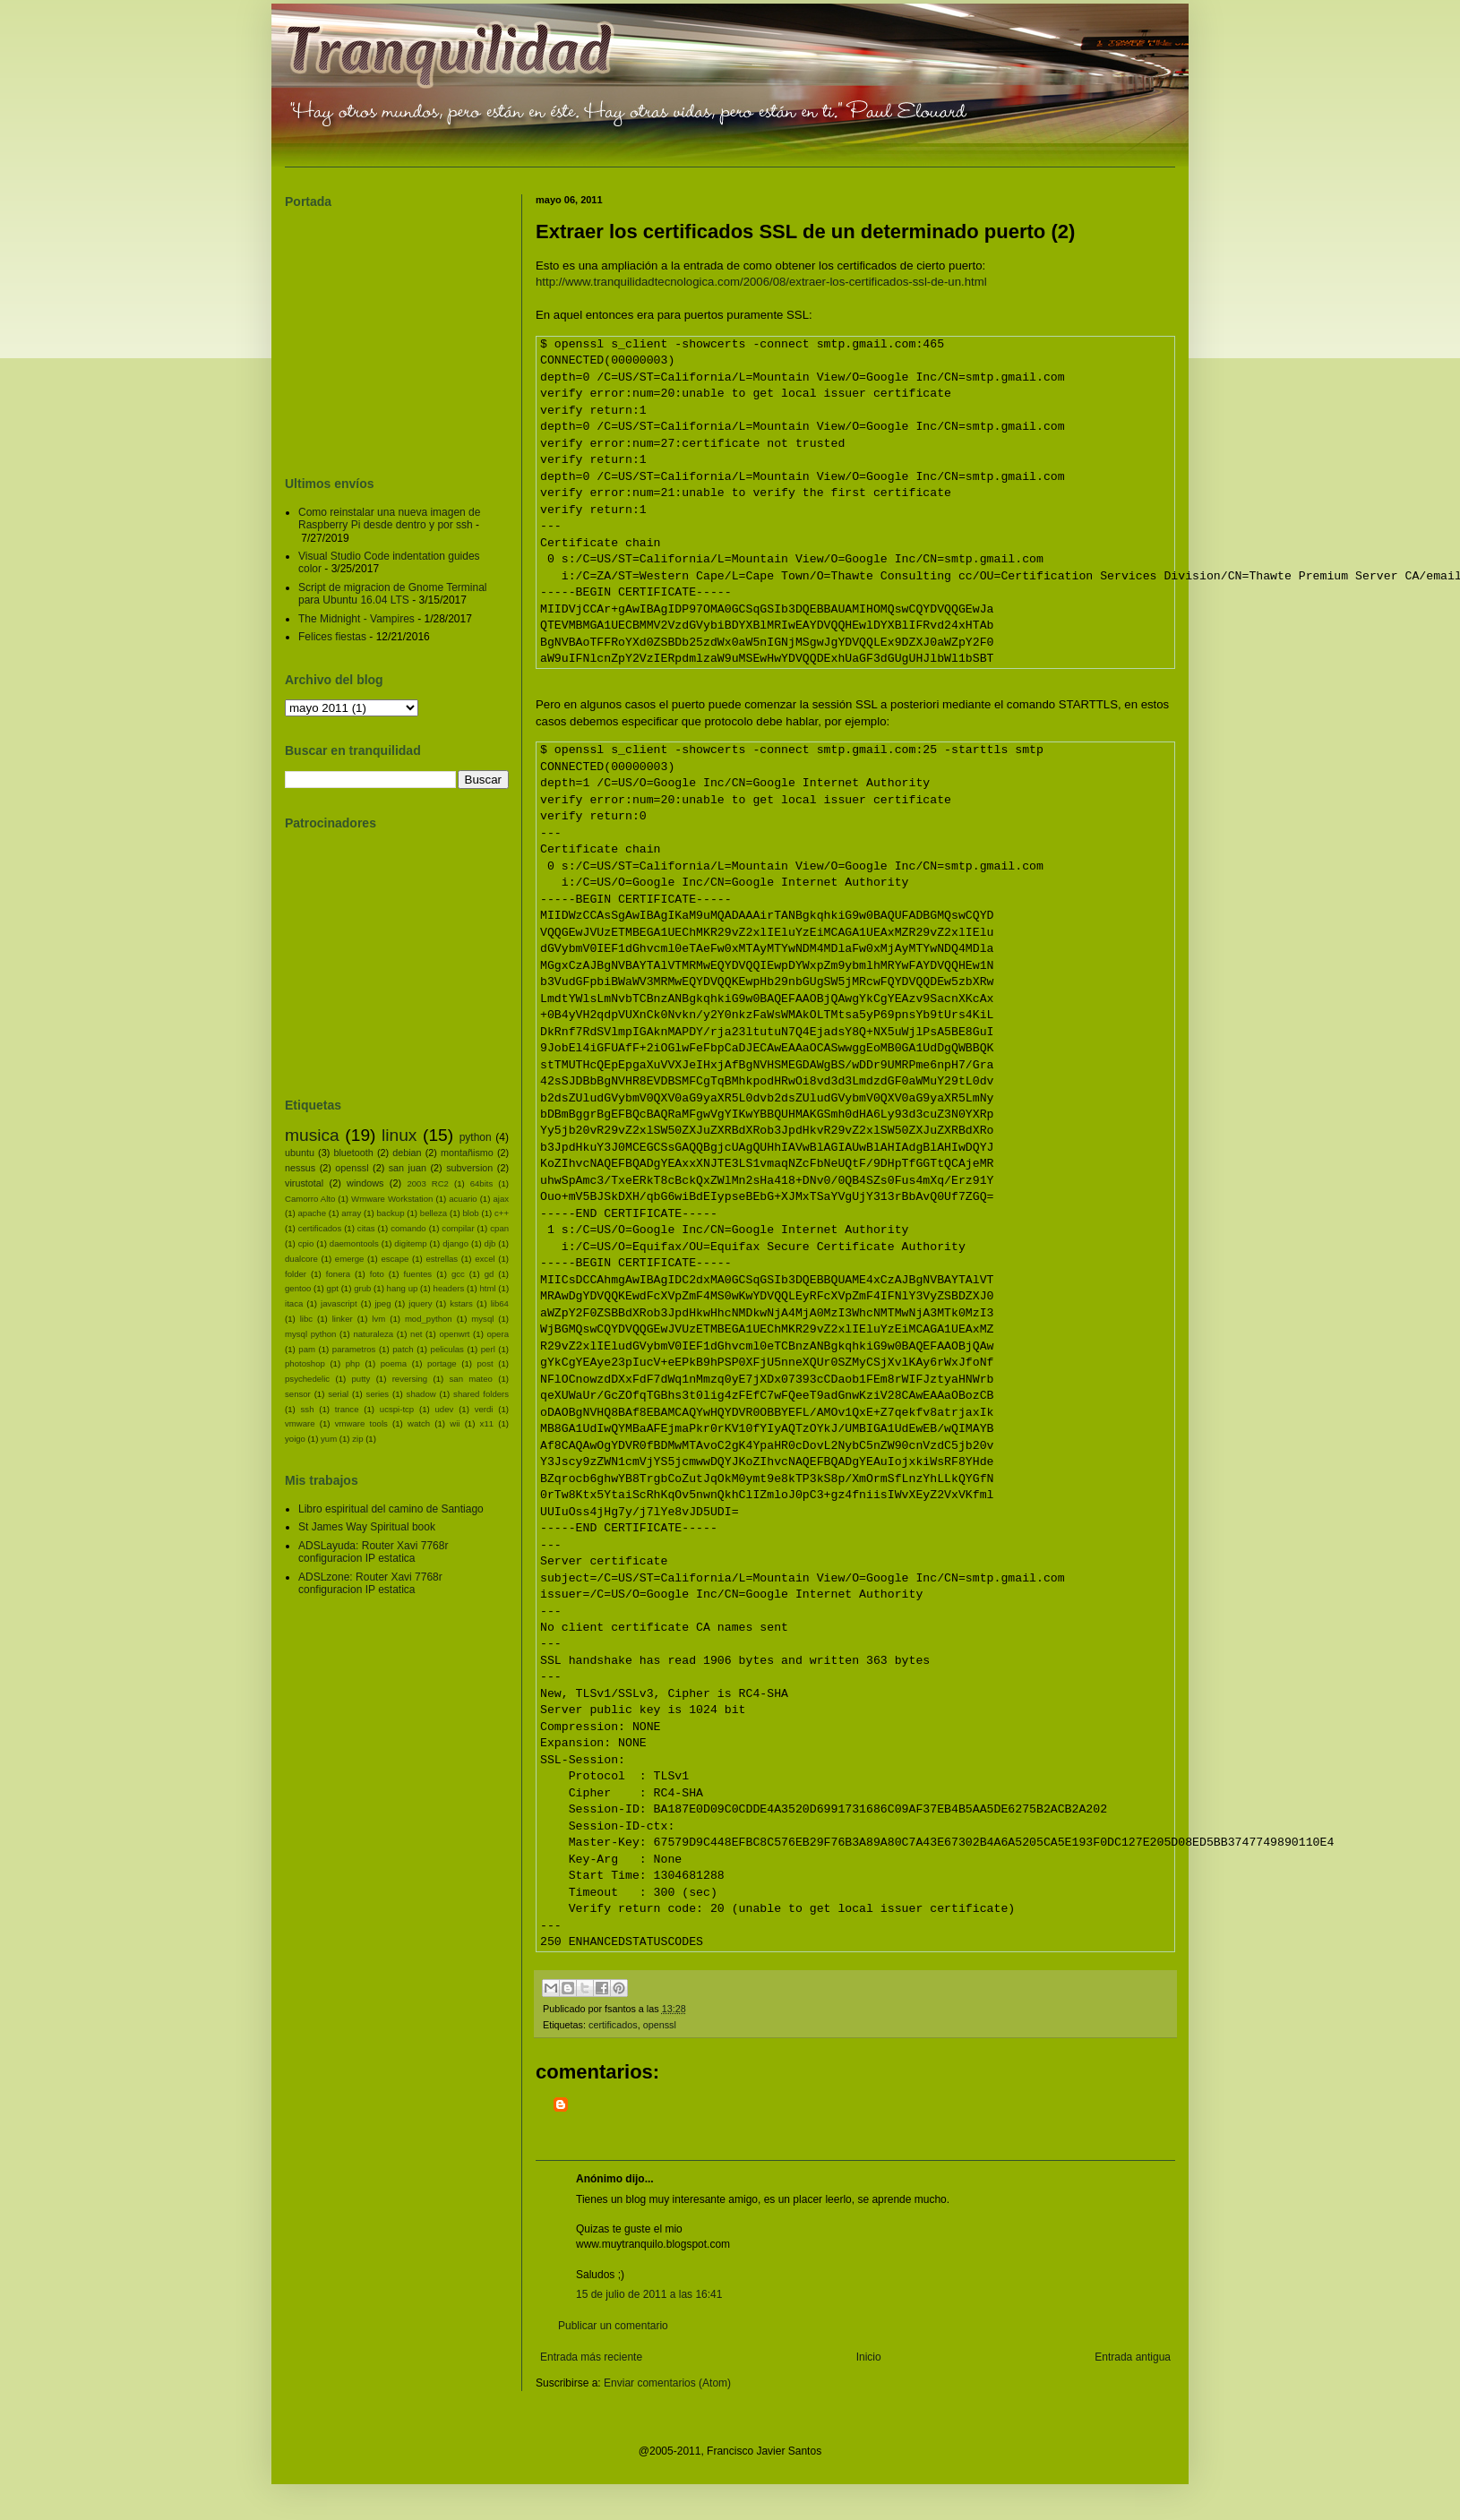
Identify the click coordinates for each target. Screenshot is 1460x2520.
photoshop (305, 1363)
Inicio (868, 2357)
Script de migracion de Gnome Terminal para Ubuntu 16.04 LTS (392, 593)
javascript (339, 1303)
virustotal (304, 1183)
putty (361, 1379)
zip (357, 1439)
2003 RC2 (428, 1183)
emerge (350, 1259)
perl (488, 1349)
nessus (300, 1167)
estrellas (441, 1259)
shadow (421, 1394)
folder (295, 1274)
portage (442, 1363)
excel (484, 1259)
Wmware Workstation (392, 1199)
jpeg (382, 1303)
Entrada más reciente (591, 2357)
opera (497, 1334)
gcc (458, 1274)
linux (399, 1135)
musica (312, 1135)
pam (306, 1349)
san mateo (471, 1379)
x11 (487, 1423)
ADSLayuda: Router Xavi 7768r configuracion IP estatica (373, 1551)
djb (490, 1243)
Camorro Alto (310, 1199)
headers (449, 1288)
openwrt (454, 1334)
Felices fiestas (332, 636)
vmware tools (361, 1423)
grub (362, 1288)
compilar (458, 1228)
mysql (482, 1319)
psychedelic (307, 1379)
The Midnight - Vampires (356, 619)
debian (406, 1152)
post (485, 1363)
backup (391, 1213)
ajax (501, 1199)
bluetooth (353, 1152)
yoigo (295, 1439)
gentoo (298, 1288)
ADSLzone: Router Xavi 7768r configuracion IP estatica (370, 1583)
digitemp (410, 1243)
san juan (407, 1167)
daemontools (354, 1243)
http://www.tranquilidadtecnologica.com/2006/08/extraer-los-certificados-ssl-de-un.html (761, 281)
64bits (482, 1183)
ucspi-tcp (397, 1409)
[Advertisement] (676, 2120)
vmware (300, 1423)
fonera (338, 1274)
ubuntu (299, 1152)
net (416, 1334)
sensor (298, 1394)
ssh (307, 1409)
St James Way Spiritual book (366, 1527)
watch (419, 1423)
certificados (613, 2024)
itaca (294, 1303)
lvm (378, 1319)
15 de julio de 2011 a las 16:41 (649, 2294)
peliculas (447, 1349)
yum (329, 1439)
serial (338, 1394)
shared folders (481, 1394)
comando (408, 1228)
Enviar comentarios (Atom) (667, 2383)
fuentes (418, 1274)
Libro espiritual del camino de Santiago (391, 1509)
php (353, 1363)
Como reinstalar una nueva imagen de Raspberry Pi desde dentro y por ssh (389, 518)
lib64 (500, 1303)
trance (347, 1409)
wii (454, 1423)
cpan (499, 1228)
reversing (409, 1379)
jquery (420, 1303)
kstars (461, 1303)
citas (366, 1228)
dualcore (301, 1259)
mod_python (428, 1319)
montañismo (467, 1152)
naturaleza (373, 1334)
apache (312, 1213)
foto (377, 1274)
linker (342, 1319)
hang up (402, 1288)
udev (444, 1409)
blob (471, 1213)
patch (402, 1349)
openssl (659, 2024)
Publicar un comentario (613, 2325)
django (455, 1243)
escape (394, 1259)
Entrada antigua (1133, 2357)
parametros (354, 1349)
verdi (484, 1409)
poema (394, 1363)
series (378, 1394)
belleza (433, 1213)
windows (365, 1183)
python (475, 1137)
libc (306, 1319)
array (351, 1213)
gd (489, 1274)
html (487, 1288)
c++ (501, 1213)
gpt (333, 1288)
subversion (469, 1167)
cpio (306, 1243)
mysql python (310, 1334)
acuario (463, 1199)
